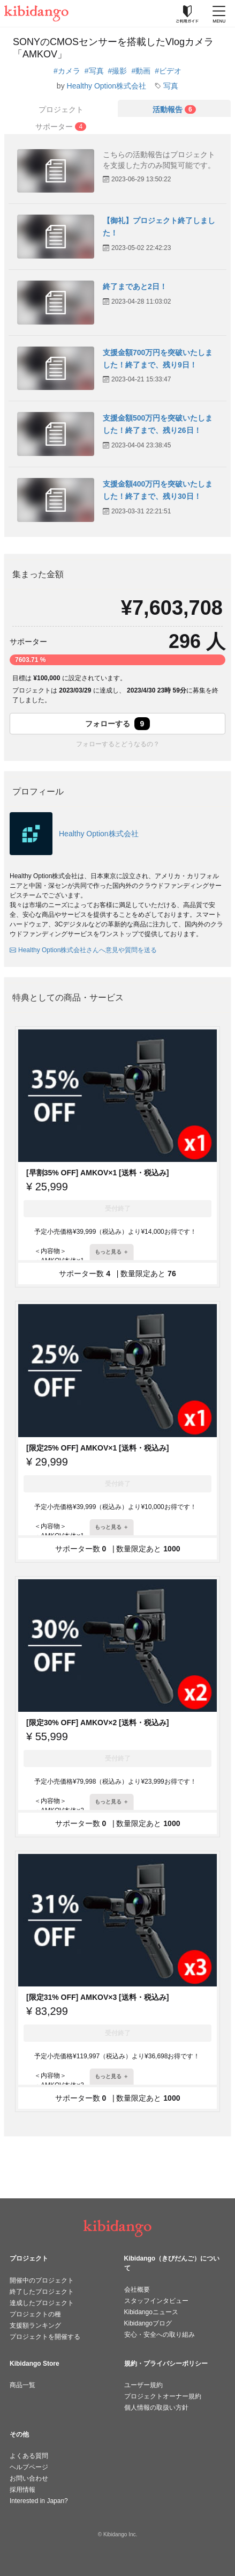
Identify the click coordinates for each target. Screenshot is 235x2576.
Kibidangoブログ (148, 2323)
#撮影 (117, 71)
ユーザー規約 (143, 2385)
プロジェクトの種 (35, 2314)
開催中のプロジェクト (42, 2280)
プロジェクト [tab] (61, 109)
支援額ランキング (35, 2325)
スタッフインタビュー (156, 2301)
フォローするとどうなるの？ (118, 744)
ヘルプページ (29, 2467)
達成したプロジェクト (42, 2303)
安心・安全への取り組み (159, 2334)
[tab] (174, 108)
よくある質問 (29, 2456)
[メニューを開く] (219, 13)
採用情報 (22, 2489)
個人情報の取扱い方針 (156, 2407)
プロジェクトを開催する (45, 2337)
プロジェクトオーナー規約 (162, 2396)
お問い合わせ (29, 2478)
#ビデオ (168, 71)
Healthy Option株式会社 (107, 86)
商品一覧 (22, 2385)
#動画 (140, 71)
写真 (170, 86)
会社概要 (137, 2289)
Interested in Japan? (39, 2501)
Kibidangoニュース (151, 2312)
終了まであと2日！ (135, 286)
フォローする (117, 723)
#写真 (94, 71)
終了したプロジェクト (42, 2291)
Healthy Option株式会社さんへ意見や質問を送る (83, 950)
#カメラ (67, 71)
